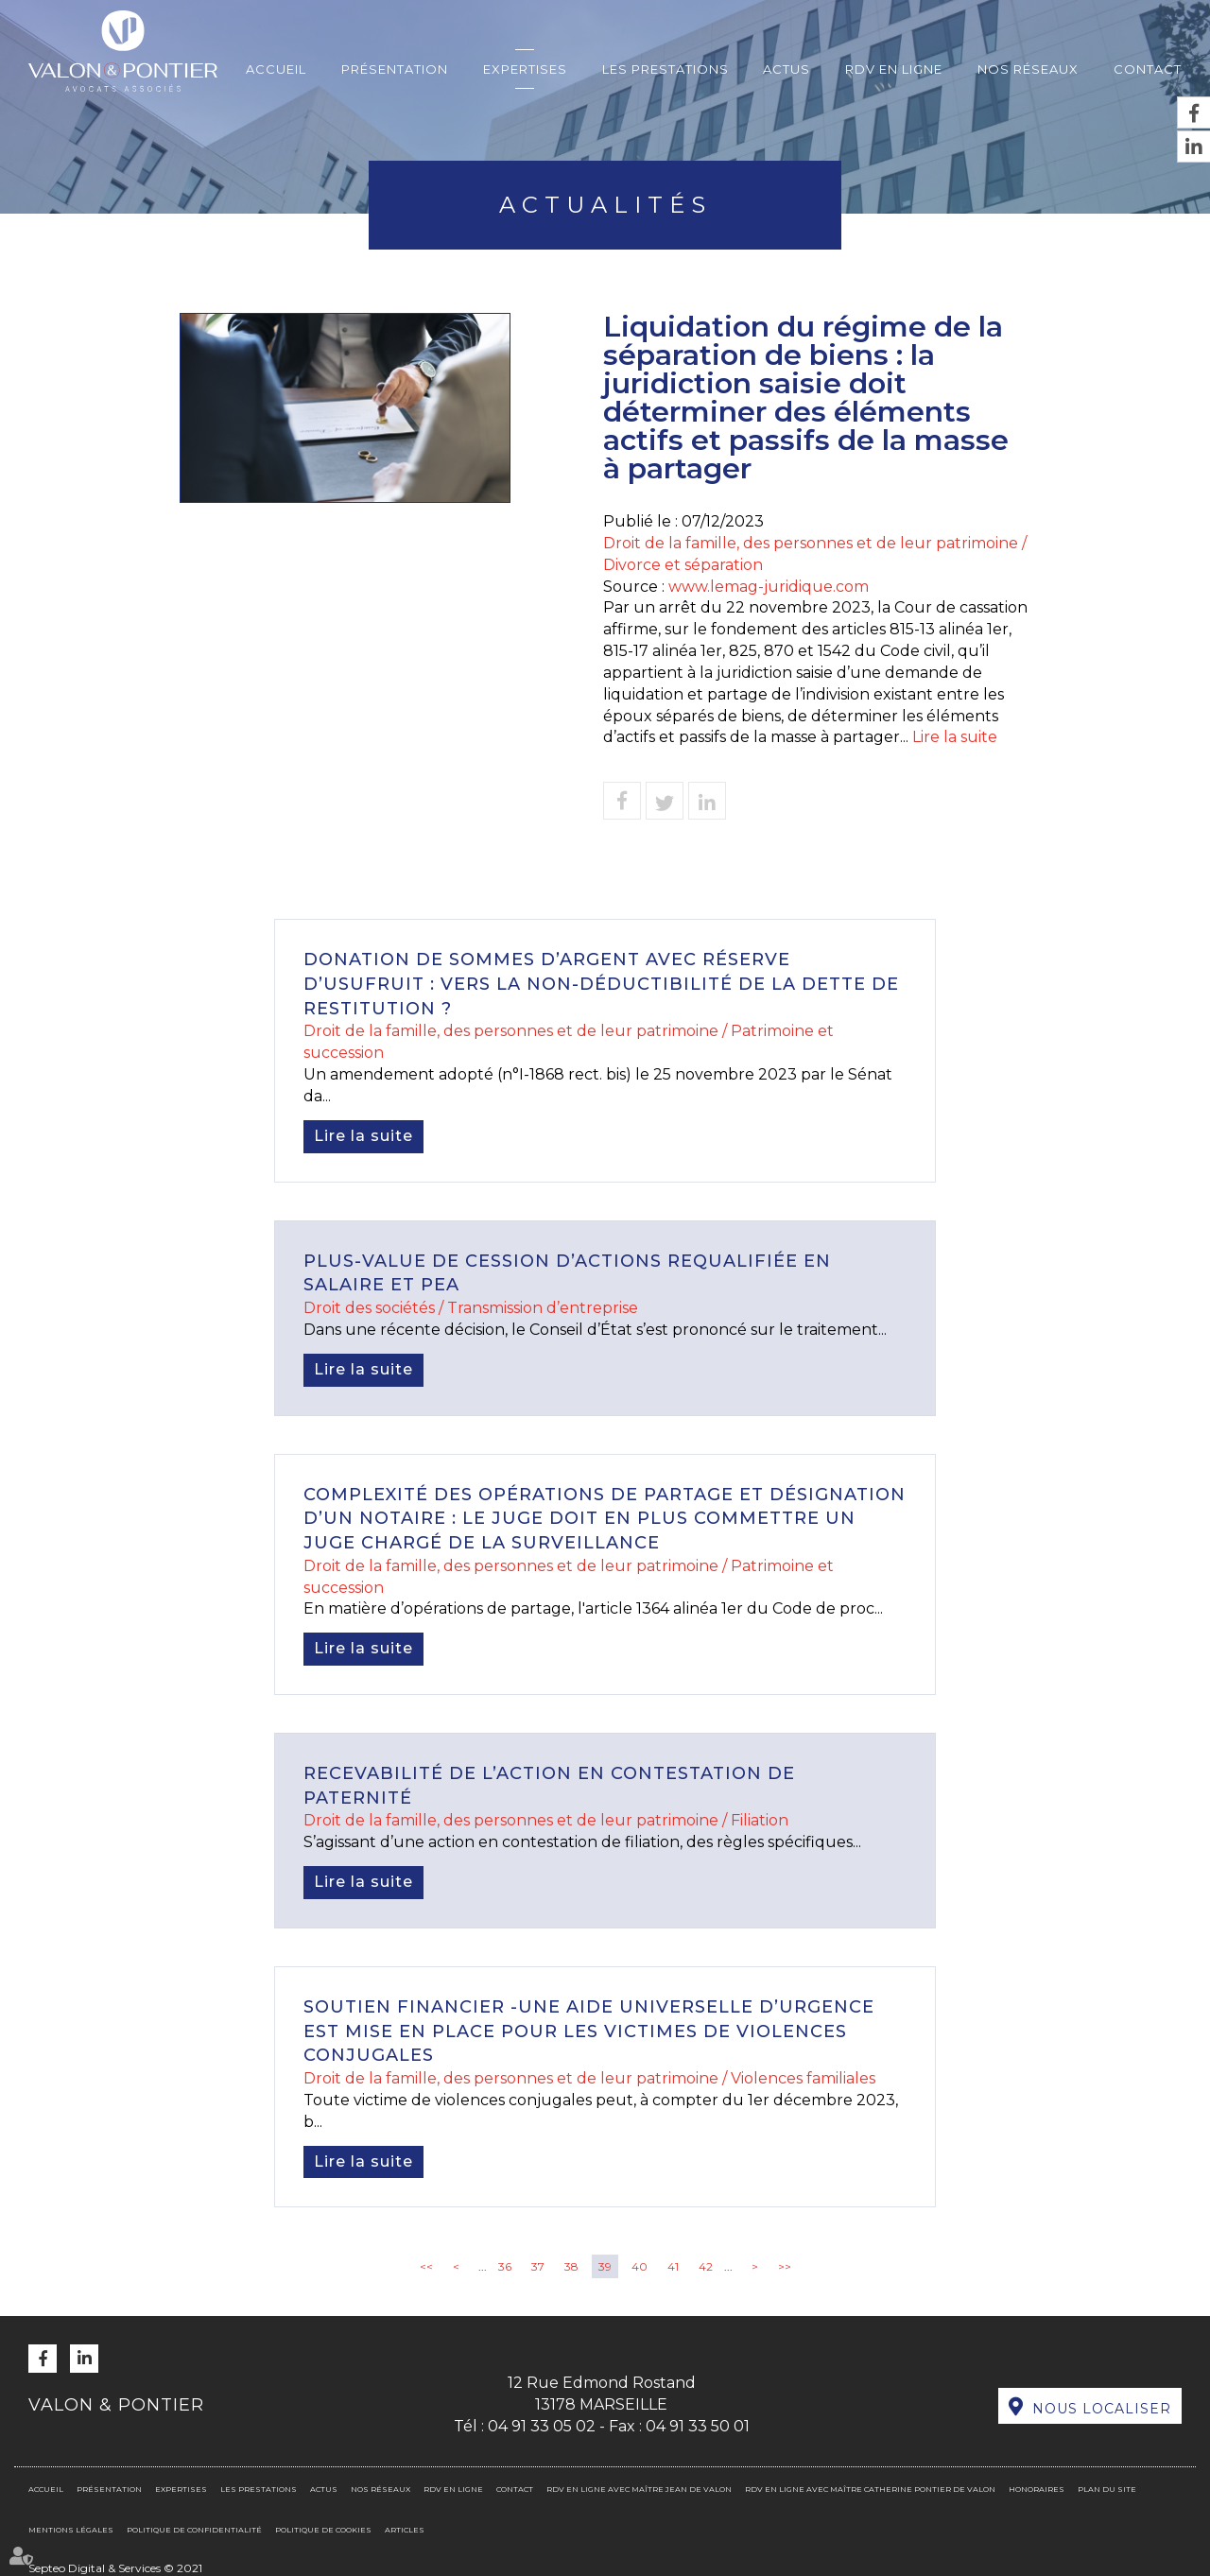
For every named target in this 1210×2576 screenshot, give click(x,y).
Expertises (525, 69)
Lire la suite (954, 737)
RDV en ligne (893, 69)
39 (605, 2266)
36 (504, 2266)
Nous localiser (1101, 2408)
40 (639, 2266)
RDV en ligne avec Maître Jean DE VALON (639, 2489)
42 (706, 2266)
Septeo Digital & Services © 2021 (115, 2568)
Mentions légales (70, 2529)
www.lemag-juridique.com (768, 587)
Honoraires (1036, 2489)
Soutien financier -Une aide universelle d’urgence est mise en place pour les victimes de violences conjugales (588, 2031)
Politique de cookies (323, 2529)
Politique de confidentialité (194, 2529)
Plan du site (1107, 2489)
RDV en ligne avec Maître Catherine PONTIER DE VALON (870, 2489)
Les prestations (665, 69)
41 (673, 2266)
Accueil (276, 69)
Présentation (394, 69)
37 (537, 2266)
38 (571, 2266)
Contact (1148, 69)
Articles (404, 2529)
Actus (786, 69)
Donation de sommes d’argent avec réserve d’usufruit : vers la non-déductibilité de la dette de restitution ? (601, 983)
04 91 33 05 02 (542, 2426)
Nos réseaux (1028, 69)
